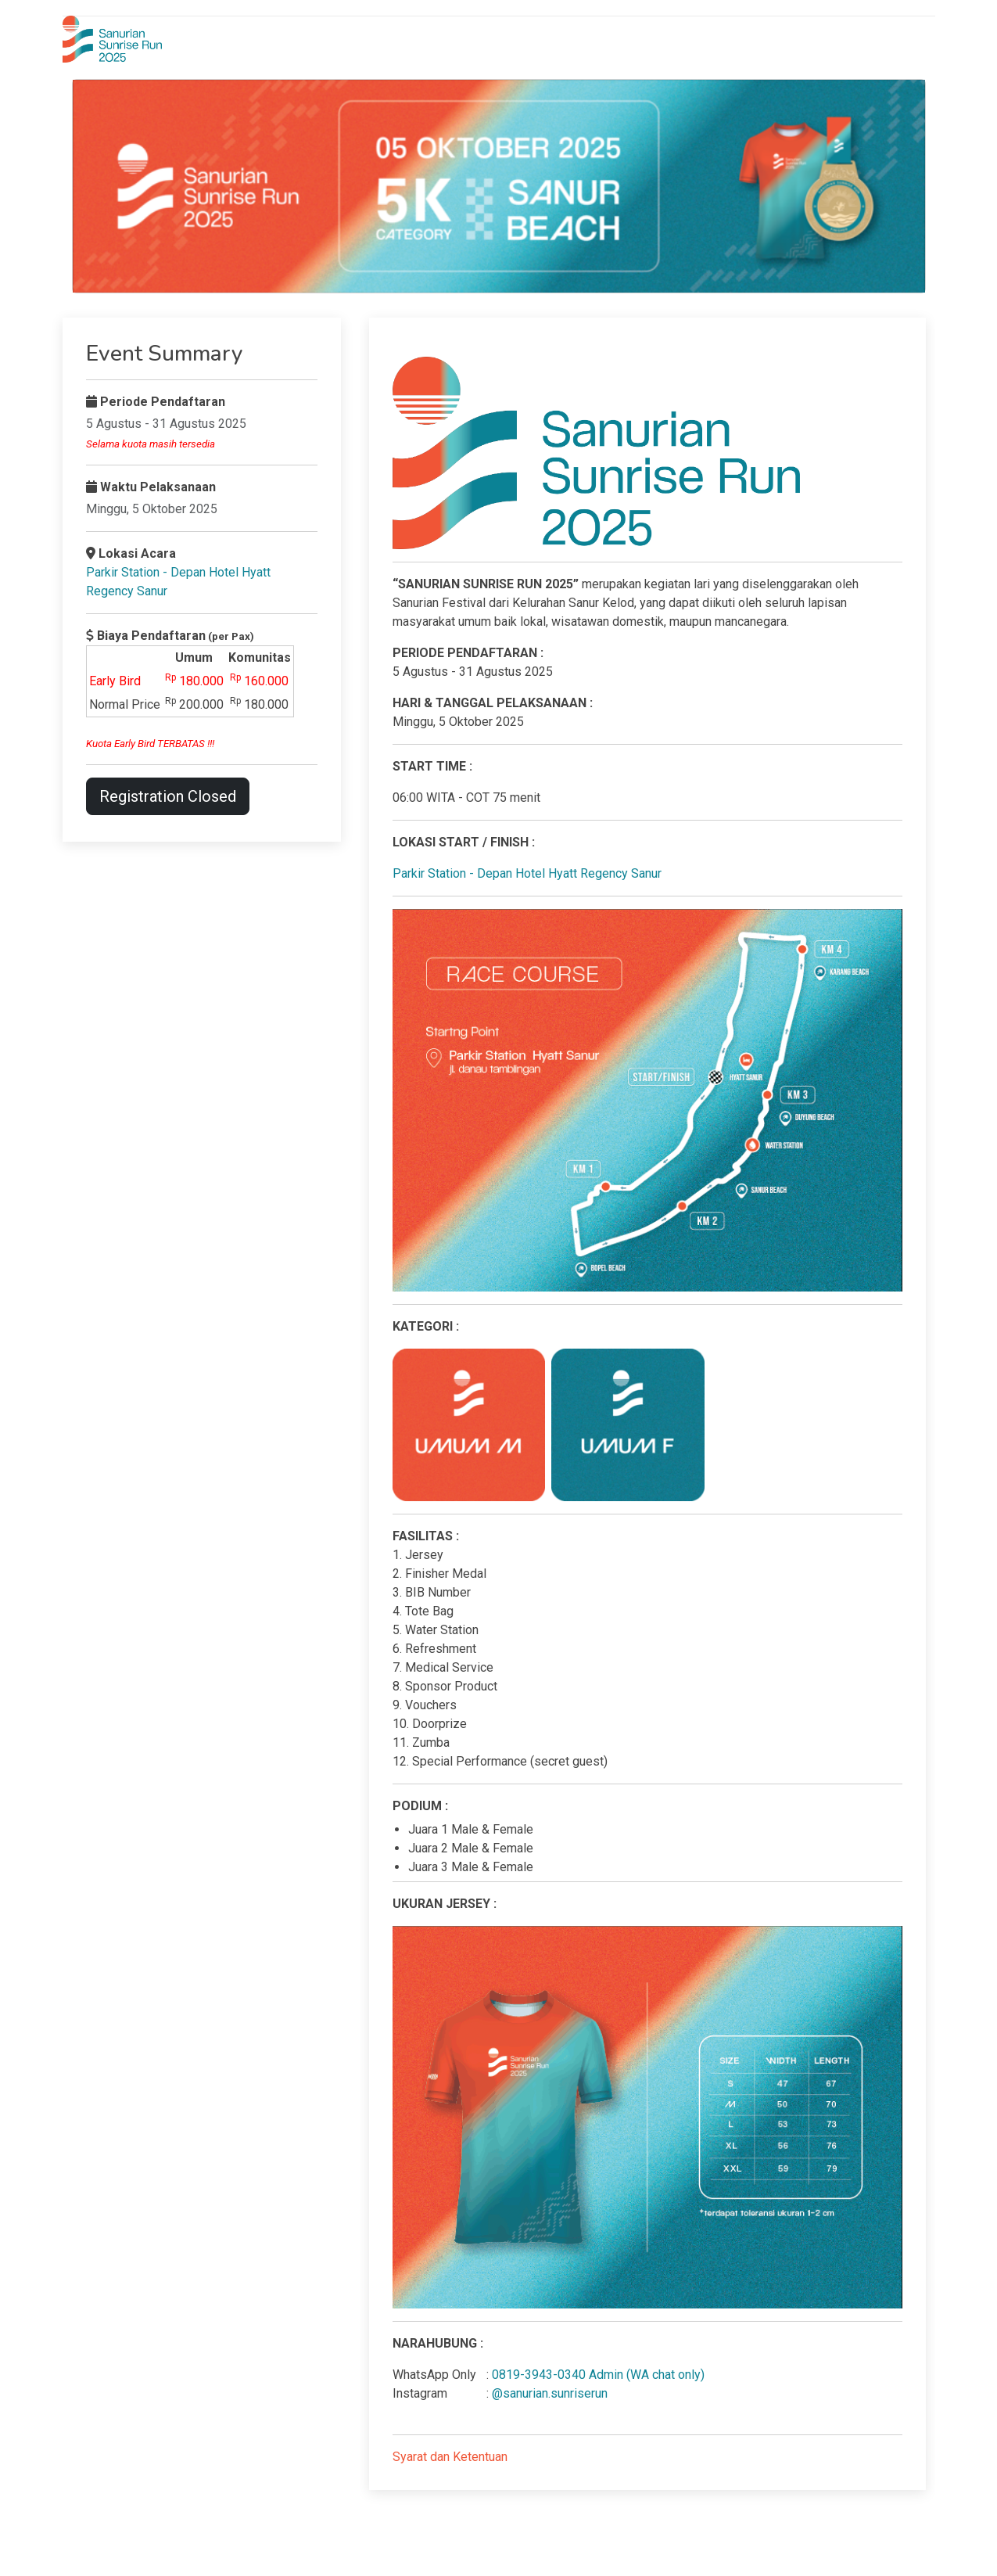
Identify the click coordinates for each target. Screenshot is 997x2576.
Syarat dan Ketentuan (450, 2456)
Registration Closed (167, 796)
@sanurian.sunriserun (550, 2393)
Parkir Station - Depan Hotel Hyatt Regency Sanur (527, 873)
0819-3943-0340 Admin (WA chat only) (598, 2374)
